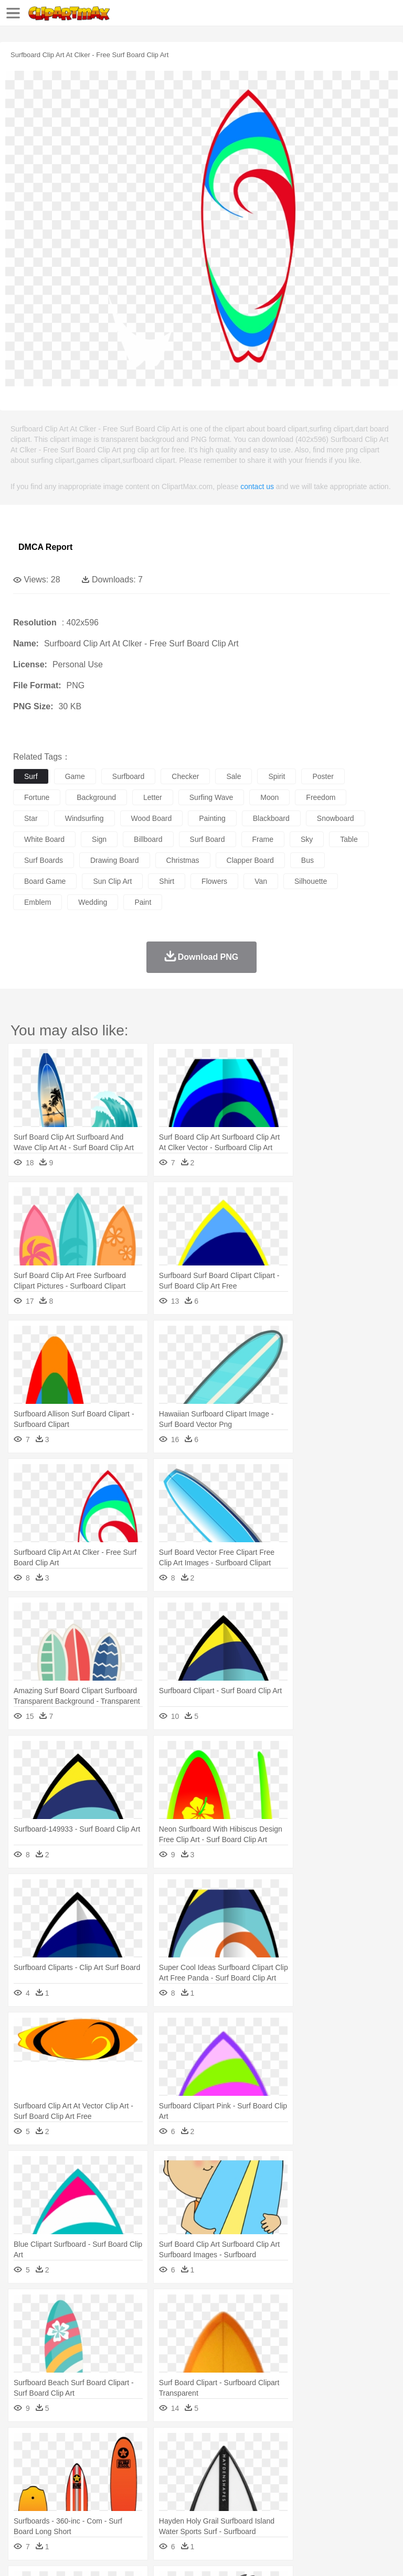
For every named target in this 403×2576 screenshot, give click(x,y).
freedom (320, 797)
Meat (207, 2509)
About (20, 2554)
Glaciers (252, 2446)
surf (31, 776)
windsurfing (84, 818)
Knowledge (327, 2493)
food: (20, 2508)
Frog (319, 2461)
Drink (130, 2509)
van (260, 881)
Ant (49, 2461)
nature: (23, 2445)
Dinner (360, 2509)
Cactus (133, 2446)
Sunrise (363, 2446)
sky (307, 839)
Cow (184, 2461)
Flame (225, 2446)
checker (185, 776)
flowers (214, 881)
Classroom (140, 2493)
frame (262, 839)
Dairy (79, 2509)
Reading (174, 2493)
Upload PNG (195, 2554)
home (310, 2477)
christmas (182, 860)
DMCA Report (45, 547)
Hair (331, 2477)
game (75, 776)
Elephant (274, 2461)
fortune (36, 797)
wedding (92, 902)
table (348, 839)
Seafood (268, 2509)
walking (283, 2477)
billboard (148, 839)
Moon (337, 2446)
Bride (95, 2477)
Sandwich (235, 2509)
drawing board (114, 860)
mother (145, 2477)
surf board (207, 839)
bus (307, 860)
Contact (124, 2554)
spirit (276, 776)
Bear (68, 2461)
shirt (166, 881)
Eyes (258, 2477)
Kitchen (333, 2509)
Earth (184, 2446)
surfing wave (211, 797)
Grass (280, 2446)
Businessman (182, 2477)
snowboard (335, 818)
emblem (37, 902)
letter (152, 797)
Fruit (187, 2509)
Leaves (106, 2446)
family (119, 2477)
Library (359, 2493)
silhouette (310, 881)
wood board (151, 818)
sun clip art (112, 881)
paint (142, 902)
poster (322, 776)
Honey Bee (348, 2461)
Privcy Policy (84, 2554)
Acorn (52, 2446)
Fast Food (159, 2509)
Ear (239, 2477)
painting (212, 818)
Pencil (201, 2493)
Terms (48, 2554)
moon (269, 797)
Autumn (78, 2446)
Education (232, 2493)
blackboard (271, 818)
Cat (136, 2461)
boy (367, 2477)
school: (23, 2492)
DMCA (155, 2554)
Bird (87, 2461)
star (31, 818)
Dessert (104, 2509)
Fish (300, 2461)
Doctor (217, 2477)
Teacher (85, 2493)
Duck (224, 2461)
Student (55, 2493)
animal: (23, 2461)
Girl (350, 2477)
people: (23, 2477)
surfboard (128, 776)
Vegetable (301, 2509)
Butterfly (112, 2461)
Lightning (309, 2446)
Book (110, 2493)
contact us (257, 486)
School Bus (269, 2493)
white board (44, 839)
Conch (160, 2446)
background (96, 797)
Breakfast (51, 2509)
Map (298, 2493)
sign (99, 839)
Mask (51, 2477)
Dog (203, 2461)
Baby (74, 2477)
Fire (203, 2446)
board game (45, 881)
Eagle (246, 2461)
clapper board (250, 860)
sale (233, 776)
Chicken (159, 2461)
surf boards (43, 860)
